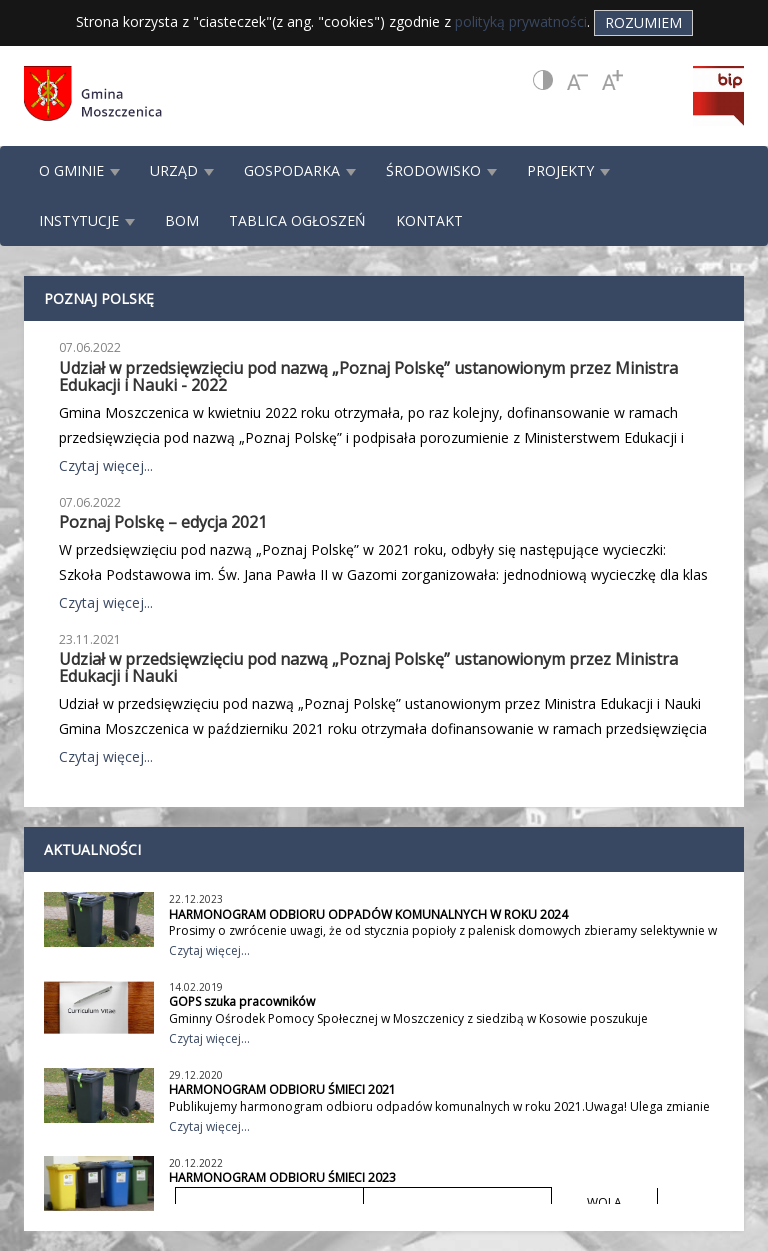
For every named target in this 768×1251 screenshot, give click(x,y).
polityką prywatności (521, 21)
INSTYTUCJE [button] (87, 220)
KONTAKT (429, 220)
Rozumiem (643, 22)
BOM (182, 220)
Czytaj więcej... (106, 465)
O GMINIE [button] (79, 170)
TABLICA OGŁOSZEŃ (297, 220)
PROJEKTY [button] (568, 170)
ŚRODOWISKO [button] (441, 170)
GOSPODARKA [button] (300, 170)
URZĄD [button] (182, 170)
